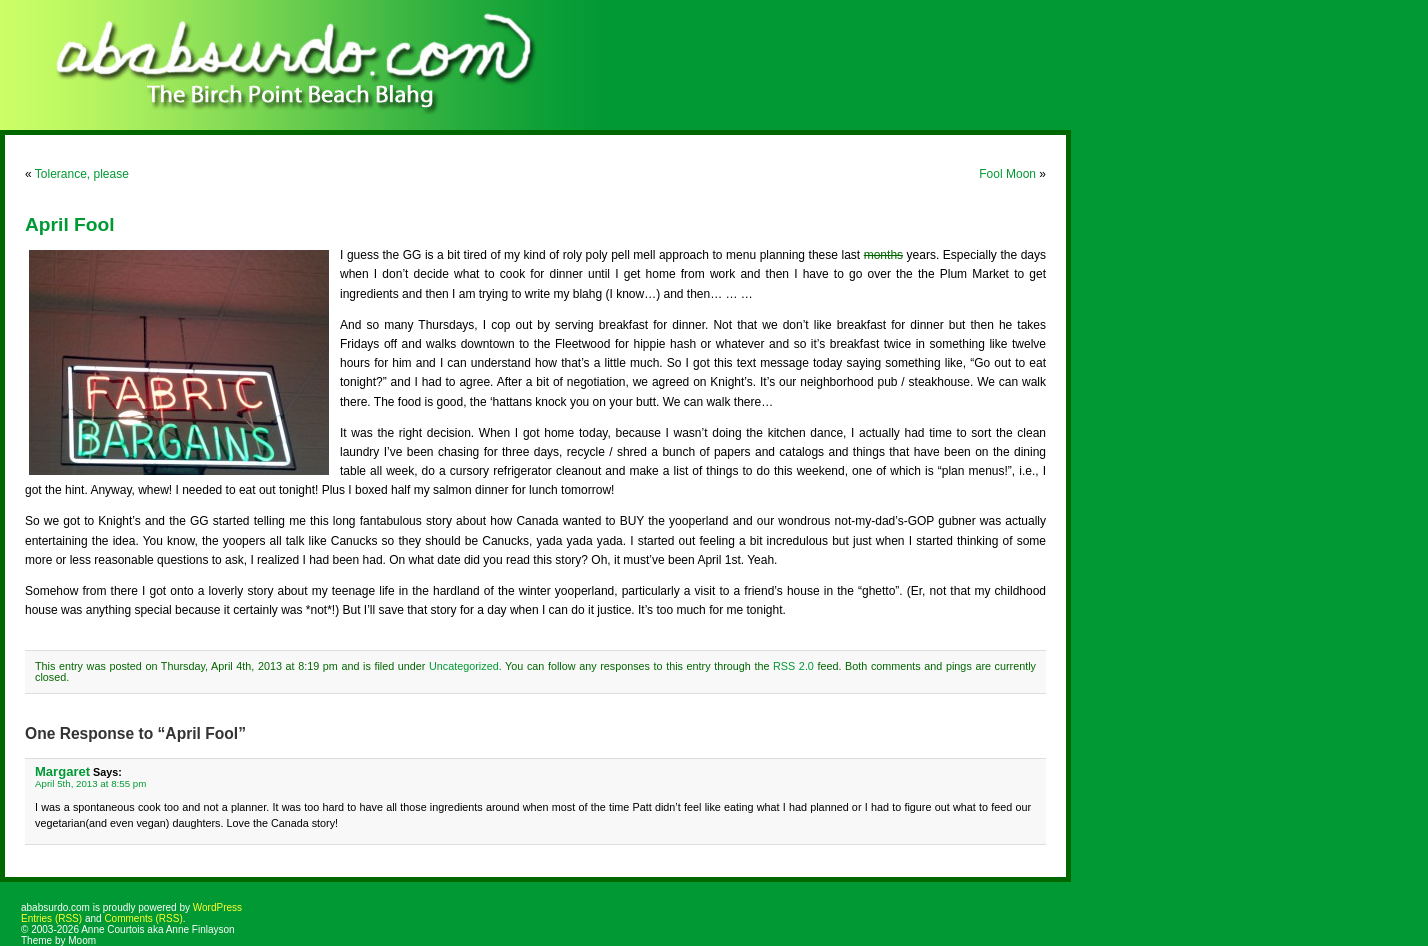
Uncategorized (464, 666)
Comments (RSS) (143, 918)
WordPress (217, 907)
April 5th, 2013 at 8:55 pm (90, 783)
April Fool (70, 224)
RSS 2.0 (793, 666)
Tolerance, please (82, 174)
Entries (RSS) (51, 918)
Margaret (62, 771)
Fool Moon (1007, 174)
